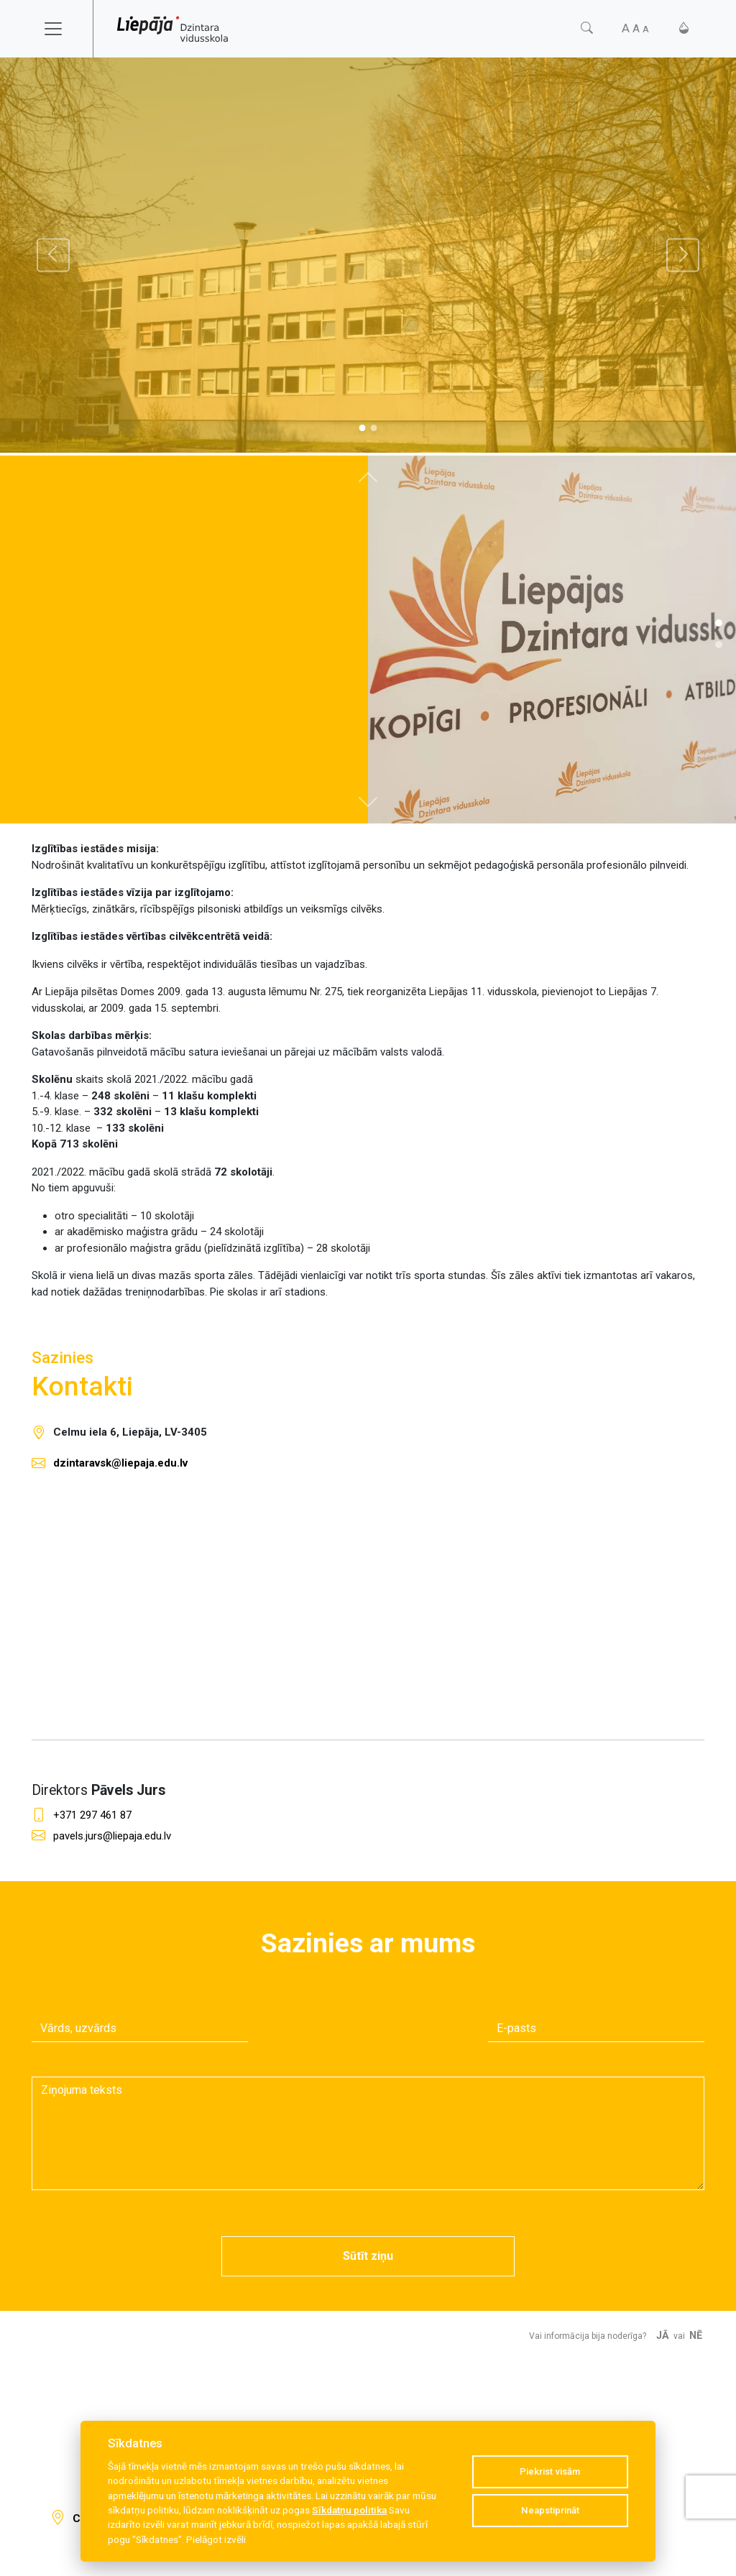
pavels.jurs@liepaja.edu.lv (112, 1835)
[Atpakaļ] (53, 255)
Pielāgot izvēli (216, 2539)
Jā (662, 2336)
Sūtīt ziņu (368, 2256)
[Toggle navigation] (62, 28)
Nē (695, 2336)
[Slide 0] (362, 428)
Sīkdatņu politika (349, 2510)
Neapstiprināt (550, 2510)
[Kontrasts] (684, 28)
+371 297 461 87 (92, 1815)
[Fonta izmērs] (635, 28)
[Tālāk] (682, 255)
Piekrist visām (550, 2471)
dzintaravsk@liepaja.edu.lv (120, 1462)
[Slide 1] (374, 428)
